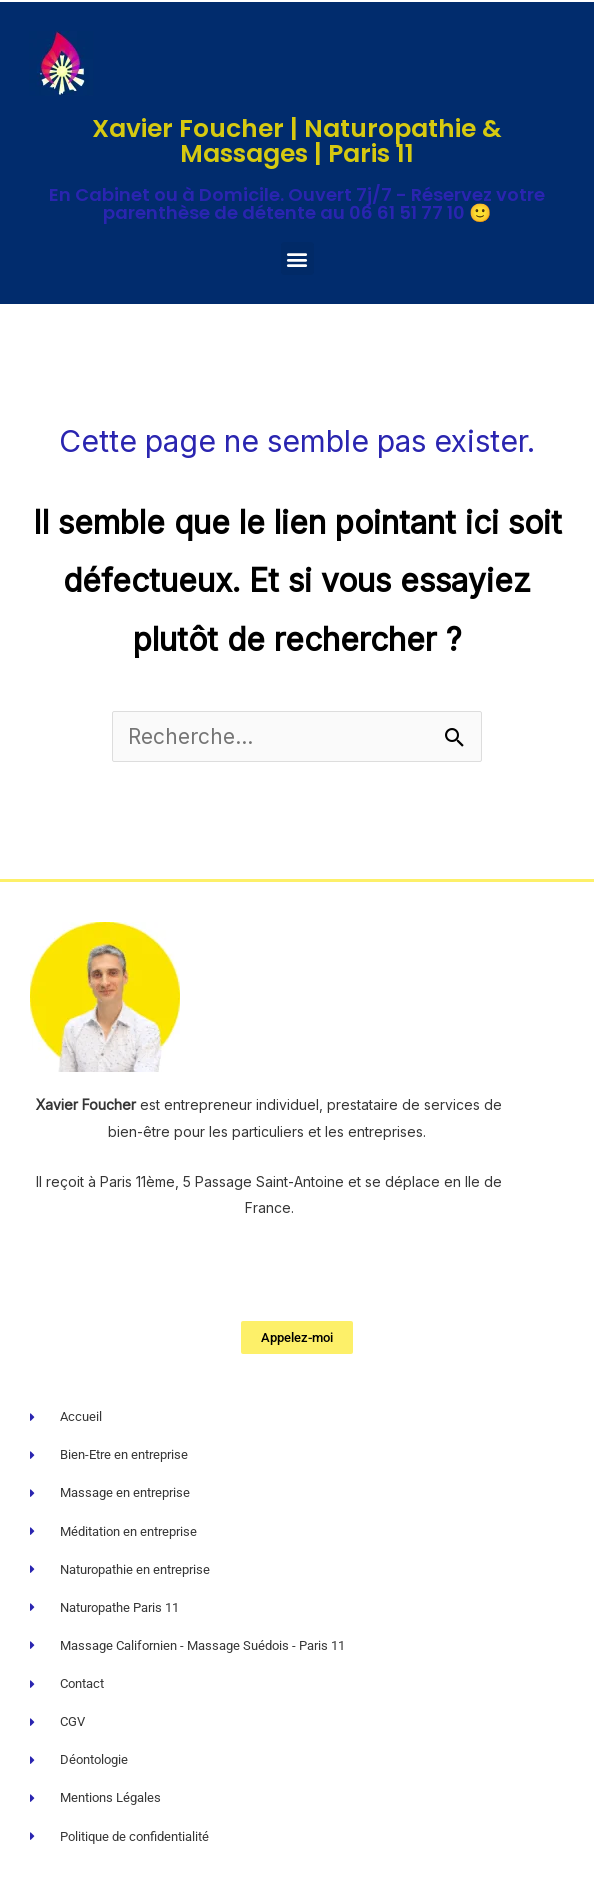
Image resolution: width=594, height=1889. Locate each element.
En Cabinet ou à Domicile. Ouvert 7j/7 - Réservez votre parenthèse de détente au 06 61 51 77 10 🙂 (297, 203)
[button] (297, 258)
